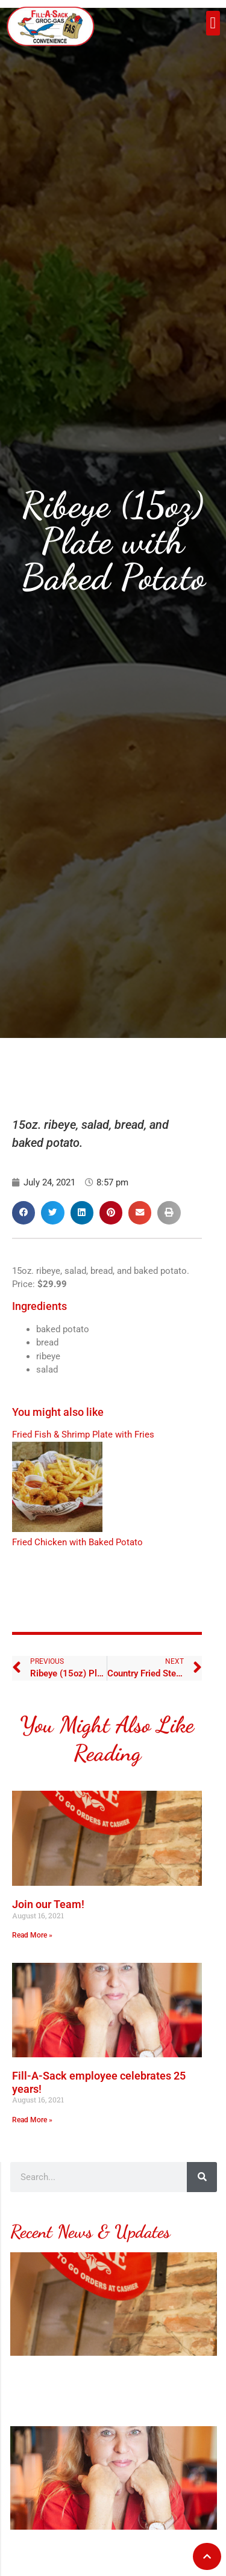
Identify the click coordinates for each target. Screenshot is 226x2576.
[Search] (202, 2177)
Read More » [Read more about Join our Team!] (32, 1935)
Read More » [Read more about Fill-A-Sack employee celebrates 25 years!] (32, 2120)
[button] (213, 23)
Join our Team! (48, 1904)
